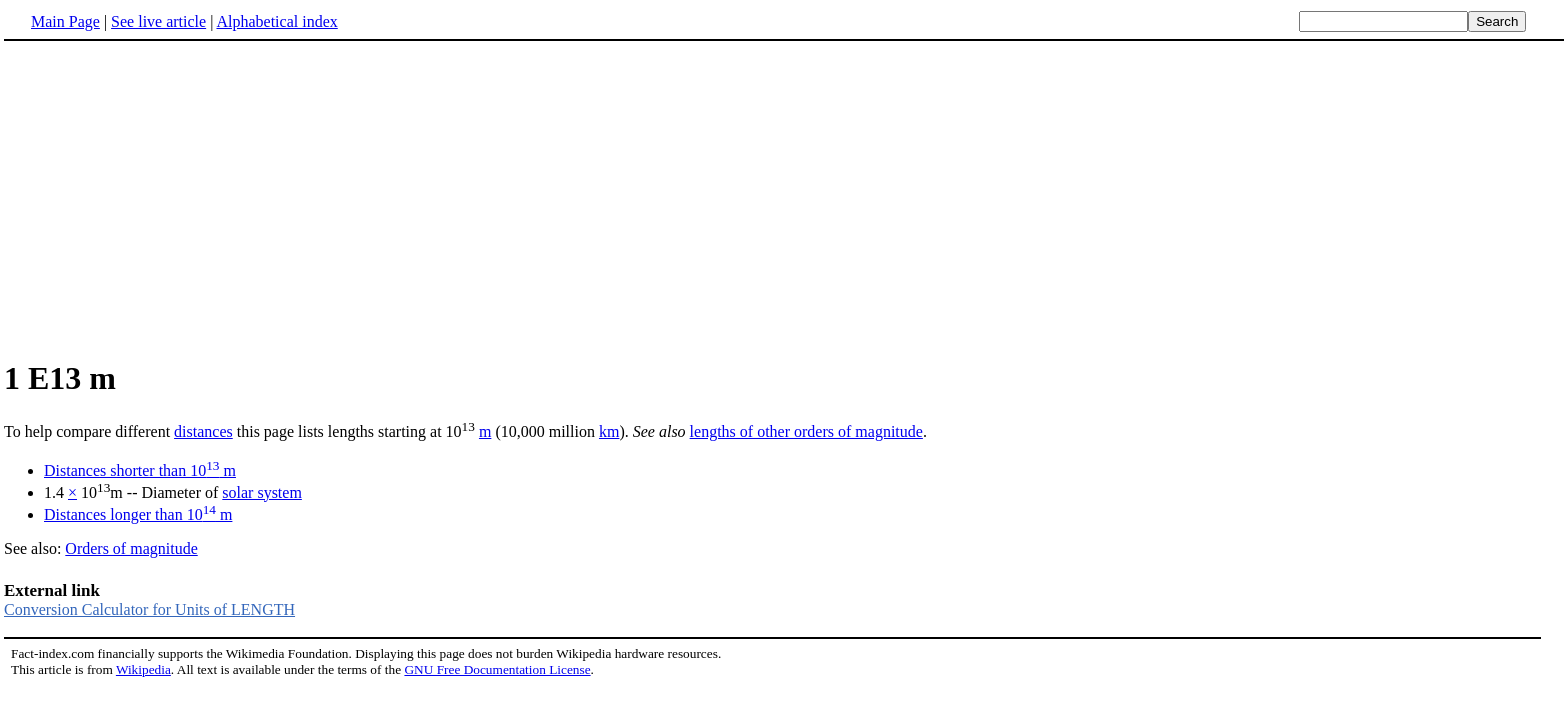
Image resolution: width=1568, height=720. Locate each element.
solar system (262, 492)
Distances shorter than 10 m (140, 470)
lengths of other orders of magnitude (806, 431)
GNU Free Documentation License (497, 669)
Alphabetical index (276, 21)
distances (203, 431)
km (609, 431)
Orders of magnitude (131, 548)
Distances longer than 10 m (138, 514)
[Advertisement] (172, 199)
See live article (158, 21)
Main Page (65, 21)
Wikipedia (143, 669)
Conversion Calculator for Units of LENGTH (149, 609)
